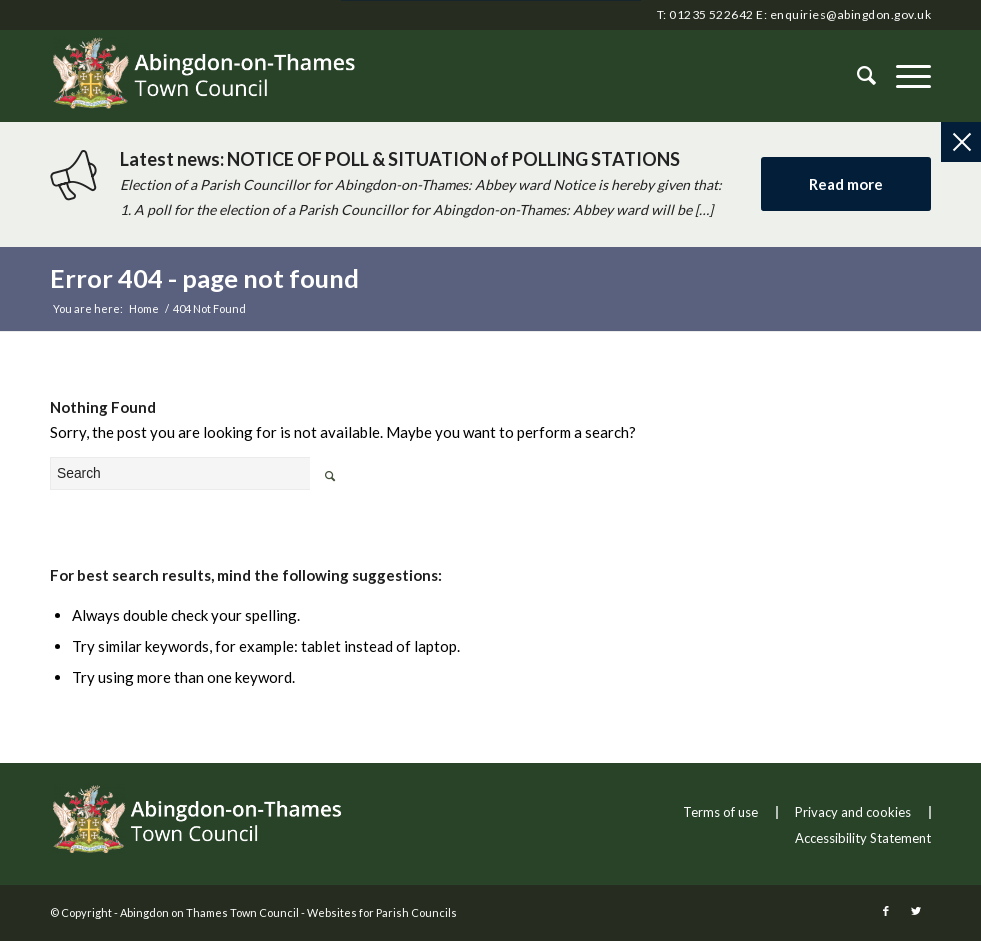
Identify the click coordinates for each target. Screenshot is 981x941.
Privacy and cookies (853, 812)
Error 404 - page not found (204, 278)
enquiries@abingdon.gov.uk (850, 14)
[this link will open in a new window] (886, 911)
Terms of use (720, 812)
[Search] (856, 76)
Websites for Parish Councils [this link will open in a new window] (382, 912)
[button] (903, 76)
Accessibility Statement (863, 838)
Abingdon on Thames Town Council (209, 912)
